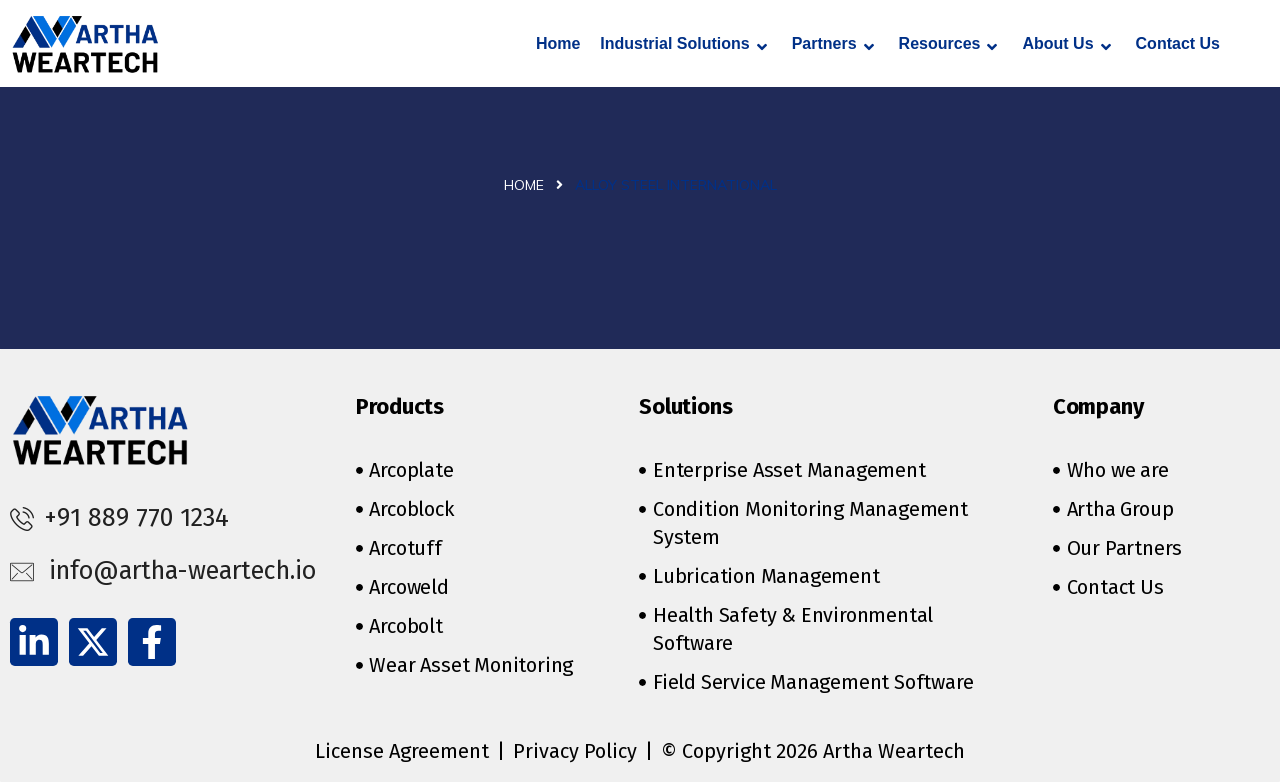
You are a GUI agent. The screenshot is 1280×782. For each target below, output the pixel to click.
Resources (948, 45)
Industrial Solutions (683, 45)
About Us (1066, 45)
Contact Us (1178, 43)
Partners (833, 45)
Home (558, 43)
